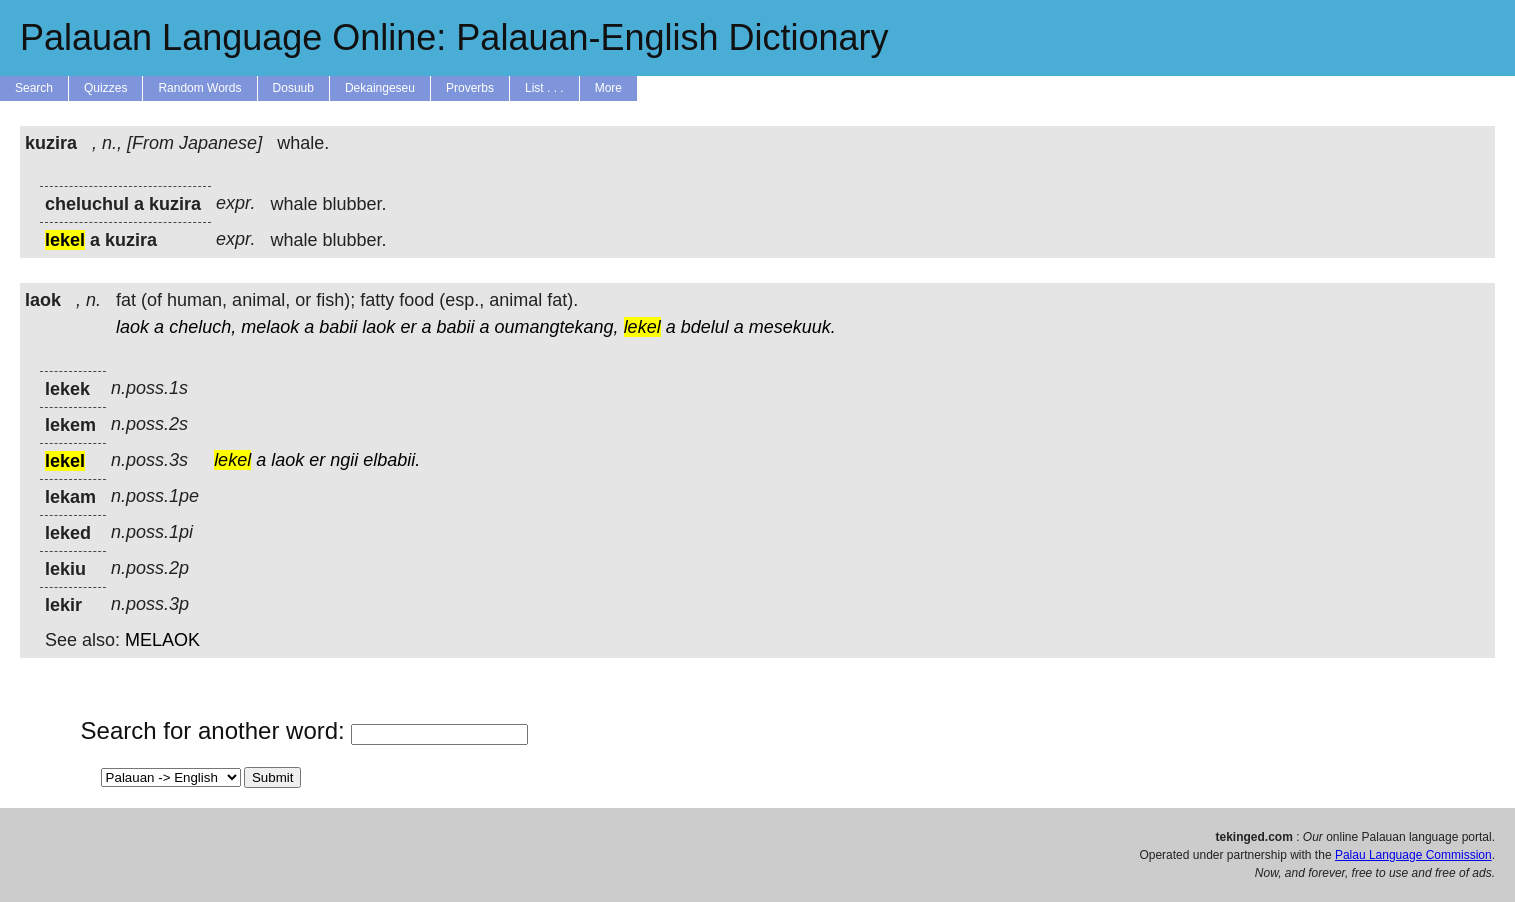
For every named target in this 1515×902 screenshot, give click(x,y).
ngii (344, 460)
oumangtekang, (557, 327)
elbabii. (391, 460)
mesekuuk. (792, 327)
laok (132, 327)
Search (34, 88)
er (408, 327)
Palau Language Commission (1413, 855)
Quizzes (105, 88)
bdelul (705, 327)
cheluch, (202, 327)
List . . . (544, 88)
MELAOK (162, 640)
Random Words (199, 88)
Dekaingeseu (380, 88)
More (608, 88)
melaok (270, 327)
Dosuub (293, 88)
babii (338, 327)
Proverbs (470, 88)
